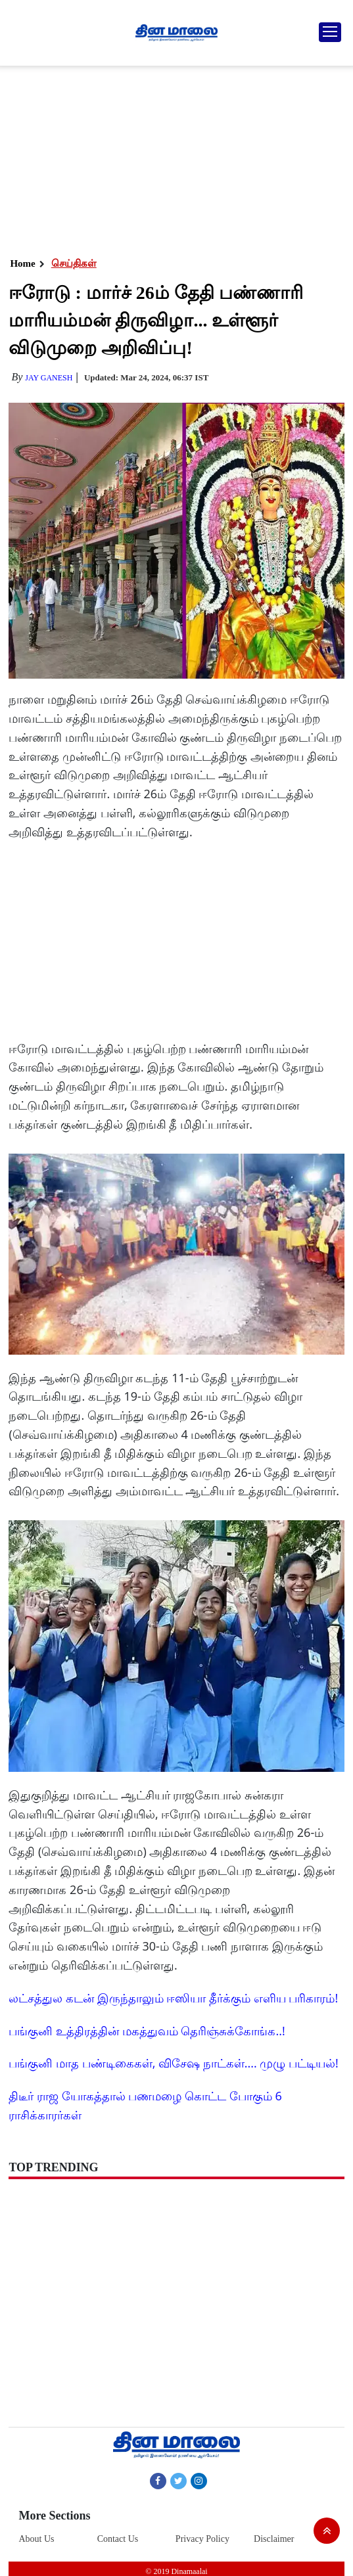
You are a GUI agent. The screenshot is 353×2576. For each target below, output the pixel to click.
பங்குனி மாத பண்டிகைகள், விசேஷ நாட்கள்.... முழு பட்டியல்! (173, 2063)
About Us (36, 2539)
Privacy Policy (202, 2539)
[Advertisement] (174, 158)
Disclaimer (274, 2539)
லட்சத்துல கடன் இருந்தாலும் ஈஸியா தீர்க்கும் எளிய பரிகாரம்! (173, 1998)
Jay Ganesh (48, 377)
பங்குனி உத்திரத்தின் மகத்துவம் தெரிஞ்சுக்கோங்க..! (147, 2031)
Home (22, 263)
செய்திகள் (74, 263)
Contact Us (118, 2539)
